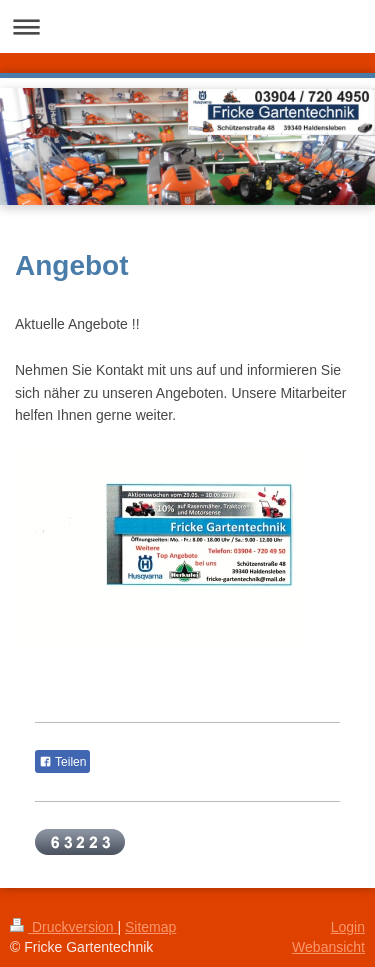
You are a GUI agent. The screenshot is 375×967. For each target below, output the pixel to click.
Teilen (62, 762)
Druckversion (63, 927)
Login (348, 927)
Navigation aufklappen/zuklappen (187, 26)
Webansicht (328, 947)
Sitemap (150, 927)
